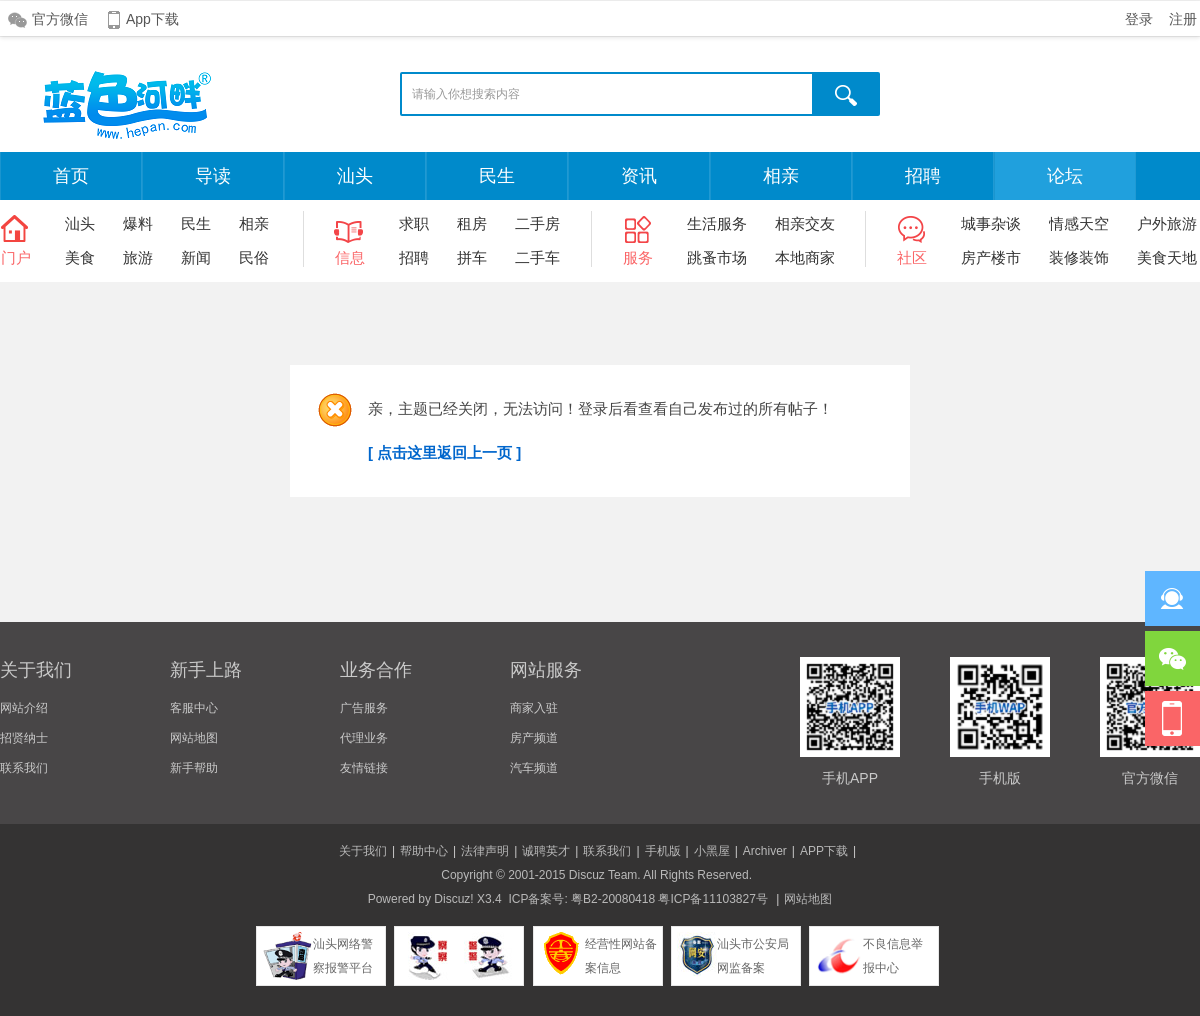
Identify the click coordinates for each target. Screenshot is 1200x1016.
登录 (1139, 19)
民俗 (254, 257)
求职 (414, 223)
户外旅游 (1167, 223)
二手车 (537, 257)
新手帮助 (194, 768)
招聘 (923, 176)
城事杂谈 (991, 223)
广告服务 (364, 708)
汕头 (355, 176)
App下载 (152, 19)
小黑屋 (712, 851)
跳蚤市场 (717, 257)
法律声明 (485, 851)
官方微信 (60, 19)
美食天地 (1167, 257)
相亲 (781, 176)
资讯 (639, 176)
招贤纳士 (24, 738)
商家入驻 (534, 708)
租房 (472, 223)
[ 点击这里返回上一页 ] (444, 452)
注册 (1183, 19)
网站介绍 (24, 708)
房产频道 (534, 738)
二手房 (537, 223)
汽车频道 (534, 768)
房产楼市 (991, 257)
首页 (71, 176)
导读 (213, 176)
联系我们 (24, 768)
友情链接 (364, 768)
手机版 (663, 851)
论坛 (1065, 176)
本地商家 (805, 257)
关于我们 (363, 851)
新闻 (196, 257)
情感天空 (1079, 223)
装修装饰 (1079, 257)
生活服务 (717, 223)
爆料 (138, 223)
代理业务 (364, 738)
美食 (80, 257)
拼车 (472, 257)
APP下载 (824, 851)
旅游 (138, 257)
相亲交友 (805, 223)
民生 (497, 176)
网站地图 (194, 738)
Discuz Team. (605, 875)
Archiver (765, 851)
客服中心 (194, 708)
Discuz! (453, 899)
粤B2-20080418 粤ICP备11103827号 (669, 899)
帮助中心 (424, 851)
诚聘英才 (546, 851)
